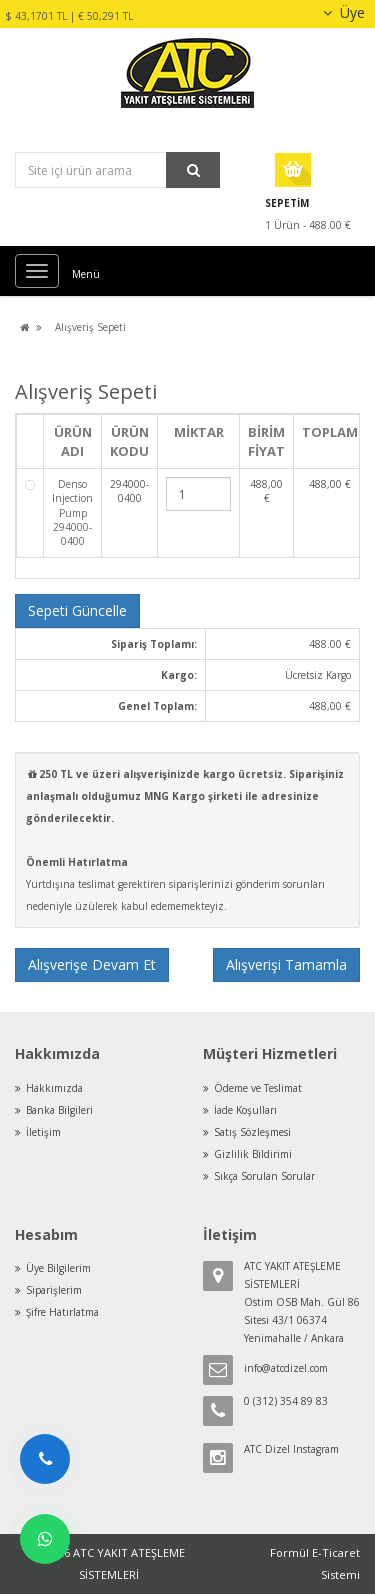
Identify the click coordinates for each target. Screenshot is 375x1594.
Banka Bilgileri (59, 1110)
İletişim (43, 1132)
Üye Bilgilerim (58, 1268)
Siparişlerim (54, 1290)
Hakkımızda (54, 1088)
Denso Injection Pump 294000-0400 (72, 512)
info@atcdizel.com (286, 1368)
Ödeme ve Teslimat (258, 1088)
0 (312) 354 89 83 (286, 1401)
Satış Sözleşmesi (252, 1132)
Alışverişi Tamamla (286, 964)
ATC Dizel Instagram (291, 1449)
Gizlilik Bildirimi (253, 1154)
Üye (341, 12)
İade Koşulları (245, 1110)
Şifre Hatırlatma (62, 1312)
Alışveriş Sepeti (90, 327)
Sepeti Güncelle (77, 610)
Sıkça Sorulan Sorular (264, 1176)
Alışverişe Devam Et (92, 964)
